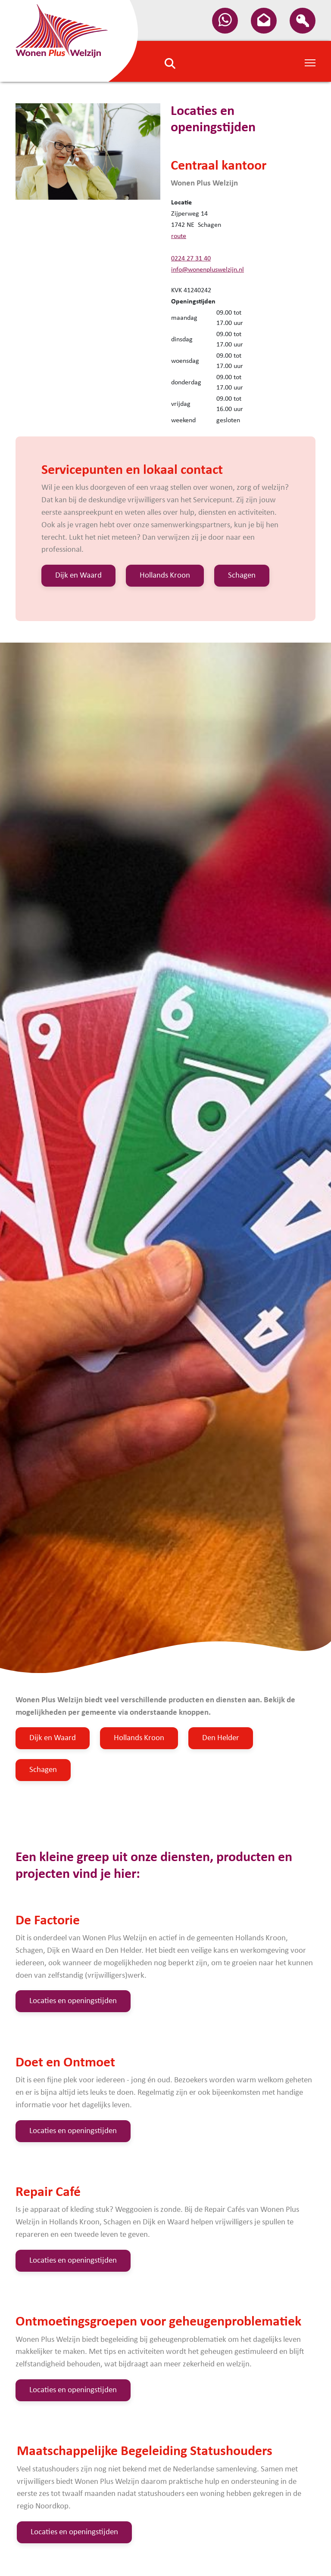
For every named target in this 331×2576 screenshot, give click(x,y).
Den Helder (220, 1738)
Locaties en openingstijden (73, 2001)
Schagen (242, 576)
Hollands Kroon (165, 576)
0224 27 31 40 (191, 258)
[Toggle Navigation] (310, 62)
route (178, 236)
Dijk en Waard (78, 576)
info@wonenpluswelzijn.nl (207, 269)
